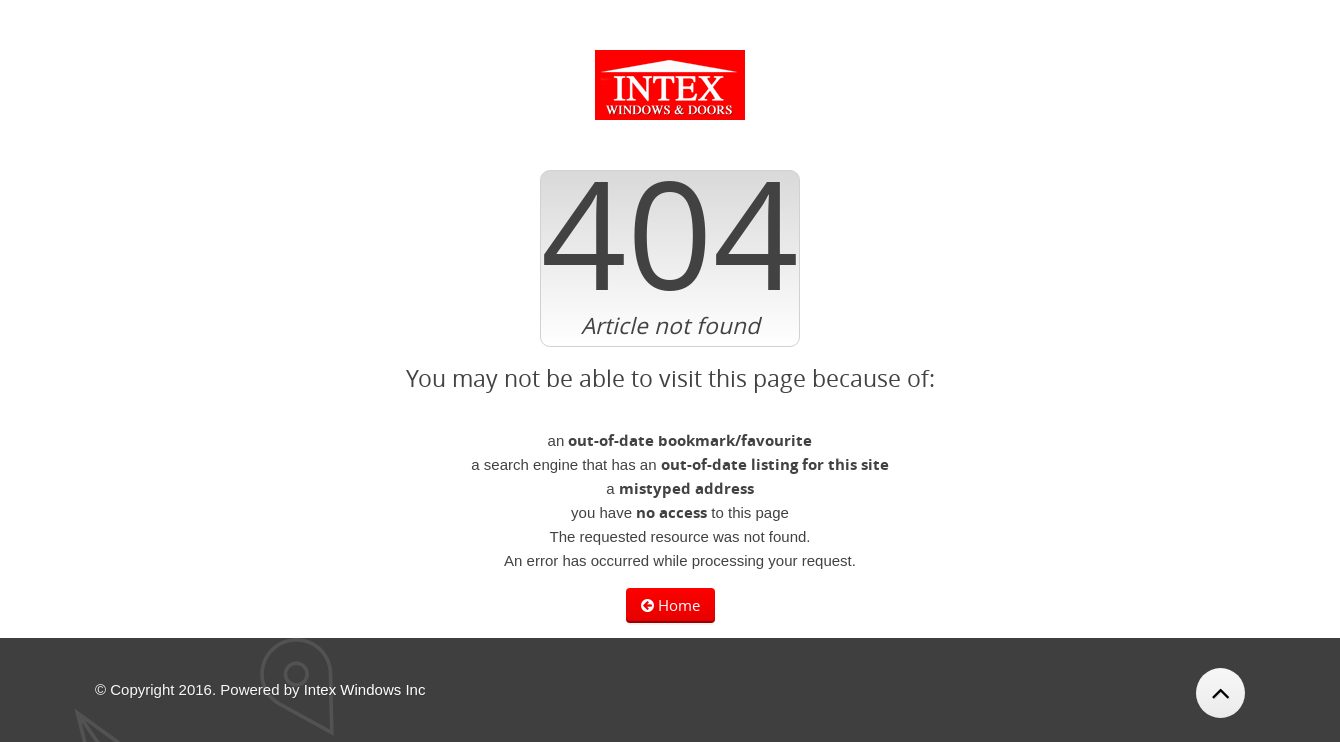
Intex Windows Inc (365, 689)
